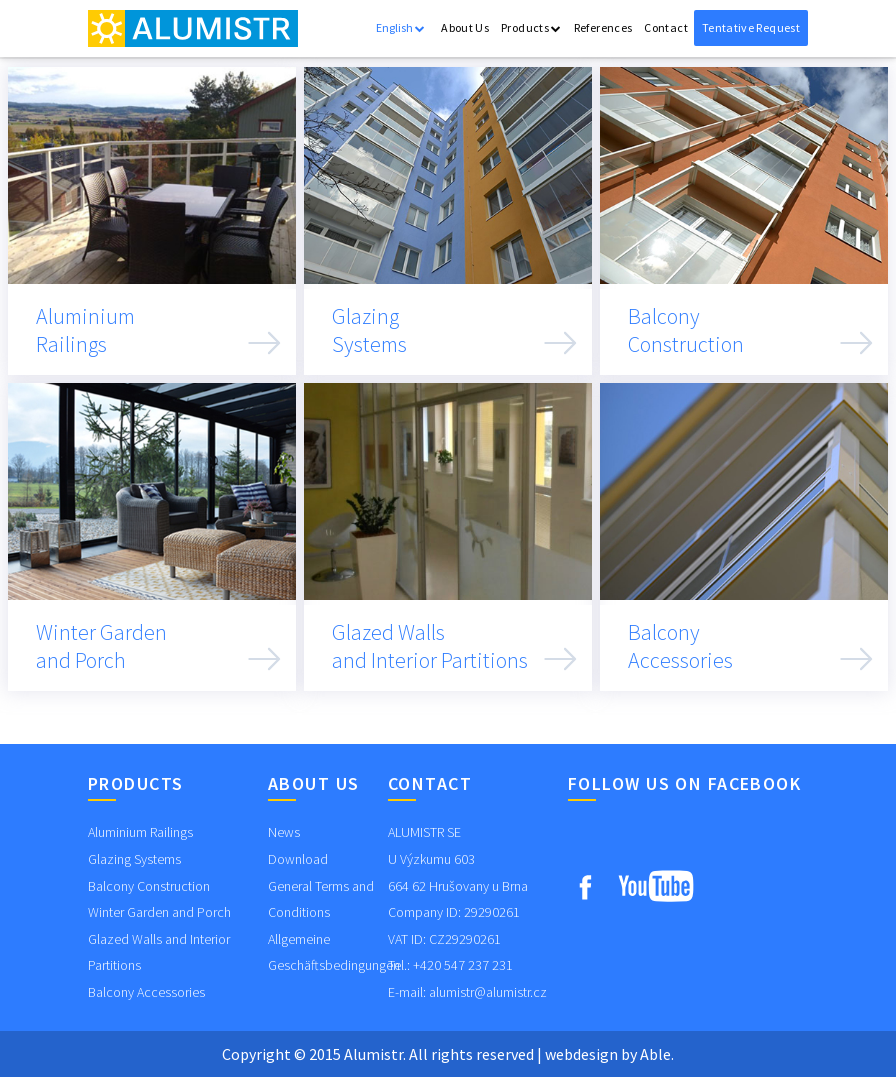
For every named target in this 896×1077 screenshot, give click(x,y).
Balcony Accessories (146, 992)
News (284, 832)
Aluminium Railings (140, 832)
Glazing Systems (134, 859)
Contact (666, 27)
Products (531, 27)
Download (298, 859)
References (603, 27)
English (400, 27)
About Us (465, 27)
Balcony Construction (149, 886)
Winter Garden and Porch (159, 912)
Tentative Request (751, 27)
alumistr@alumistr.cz (488, 992)
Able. (657, 1054)
